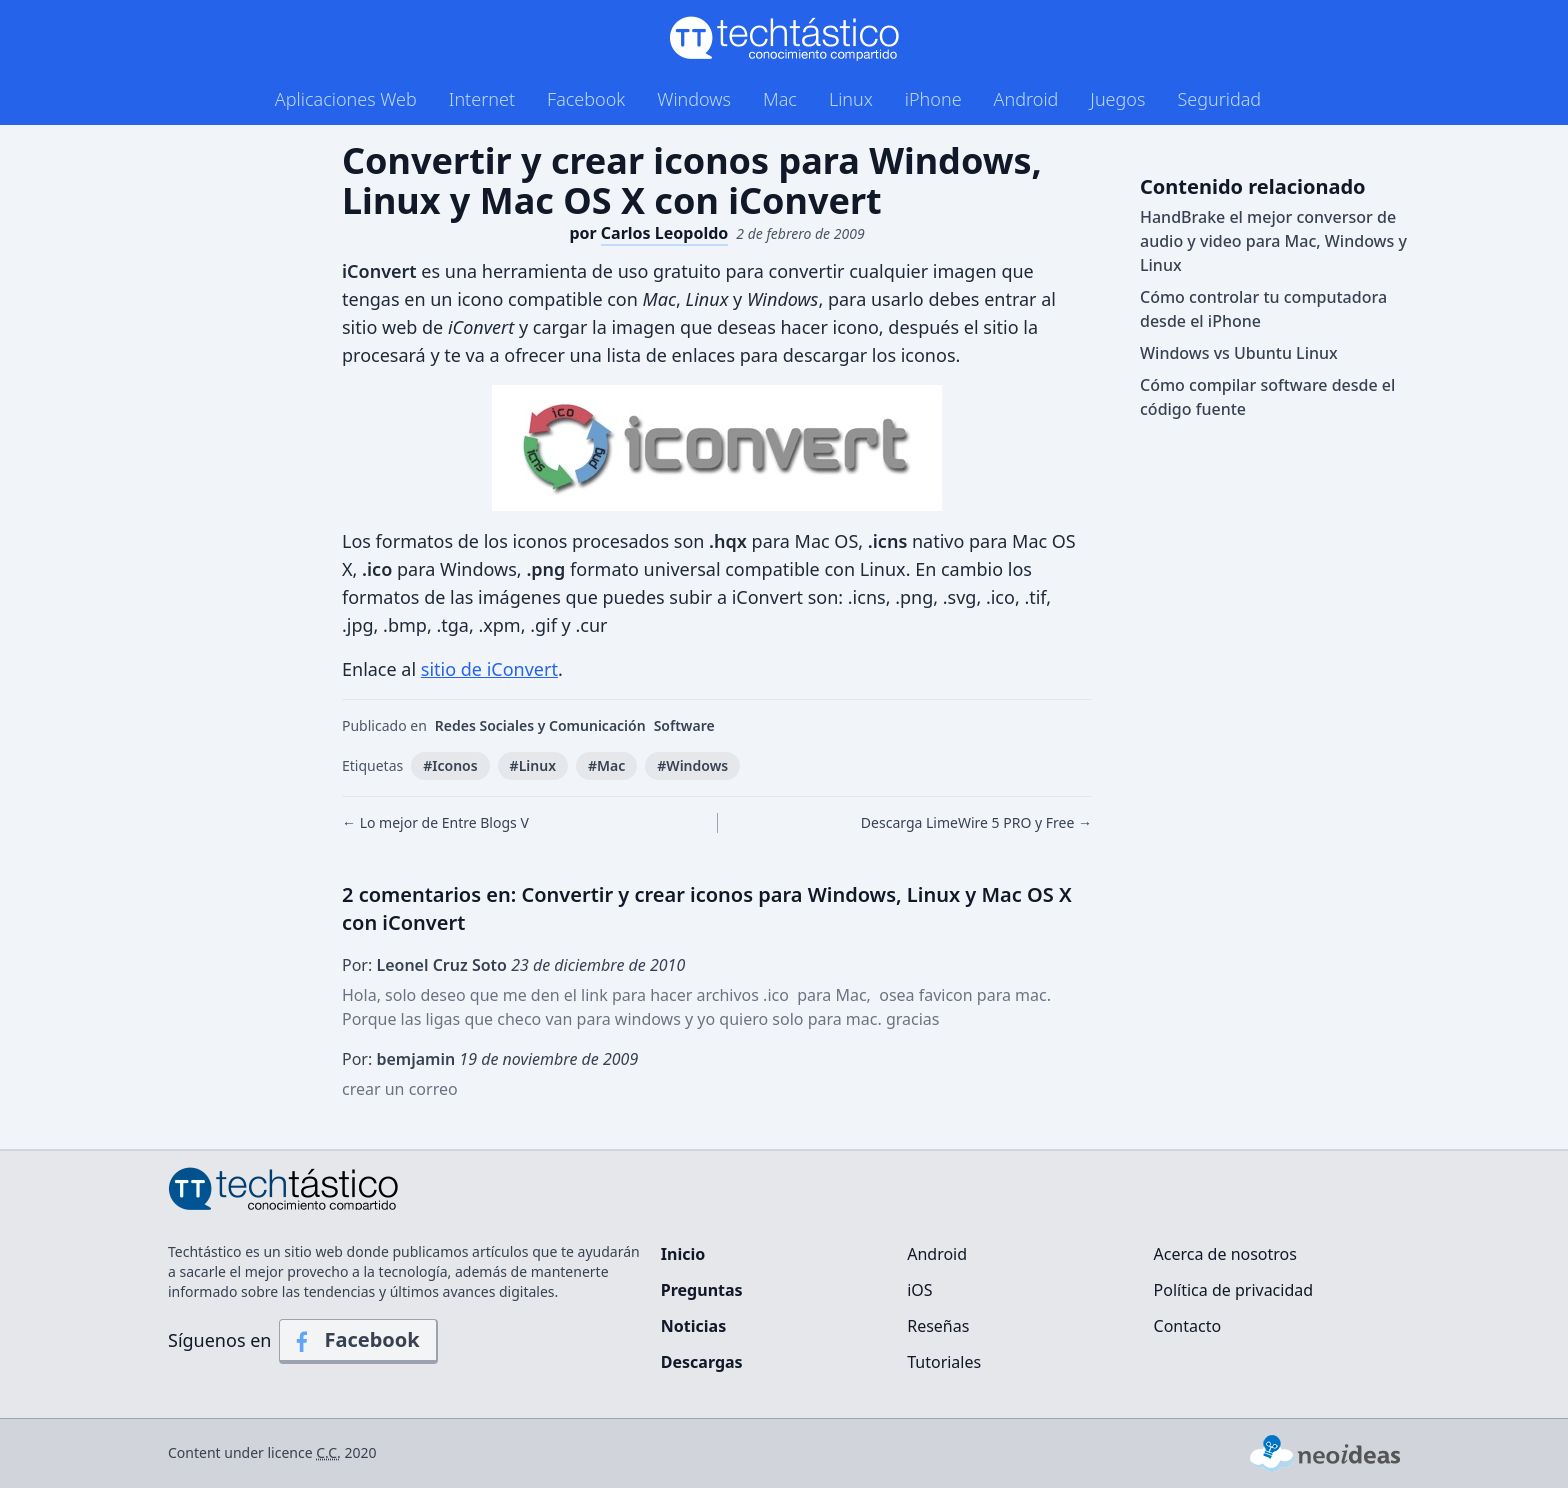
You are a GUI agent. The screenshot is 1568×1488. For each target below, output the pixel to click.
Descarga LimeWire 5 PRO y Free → (976, 822)
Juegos (1117, 99)
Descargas (702, 1362)
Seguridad (1219, 99)
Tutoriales (944, 1362)
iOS (919, 1290)
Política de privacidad (1234, 1290)
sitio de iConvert (489, 669)
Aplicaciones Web (346, 99)
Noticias (693, 1326)
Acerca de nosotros (1225, 1254)
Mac (780, 99)
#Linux (533, 765)
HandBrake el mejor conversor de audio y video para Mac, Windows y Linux (1273, 241)
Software (684, 725)
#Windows (692, 765)
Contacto (1188, 1326)
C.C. (328, 1452)
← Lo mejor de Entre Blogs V (435, 822)
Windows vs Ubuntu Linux (1239, 353)
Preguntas (702, 1290)
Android (1026, 99)
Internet (482, 99)
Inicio (683, 1254)
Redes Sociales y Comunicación (540, 725)
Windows (694, 99)
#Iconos (450, 765)
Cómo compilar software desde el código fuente (1267, 397)
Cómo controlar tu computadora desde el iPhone (1263, 309)
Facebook (586, 99)
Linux (851, 99)
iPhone (933, 99)
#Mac (606, 765)
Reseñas (938, 1326)
